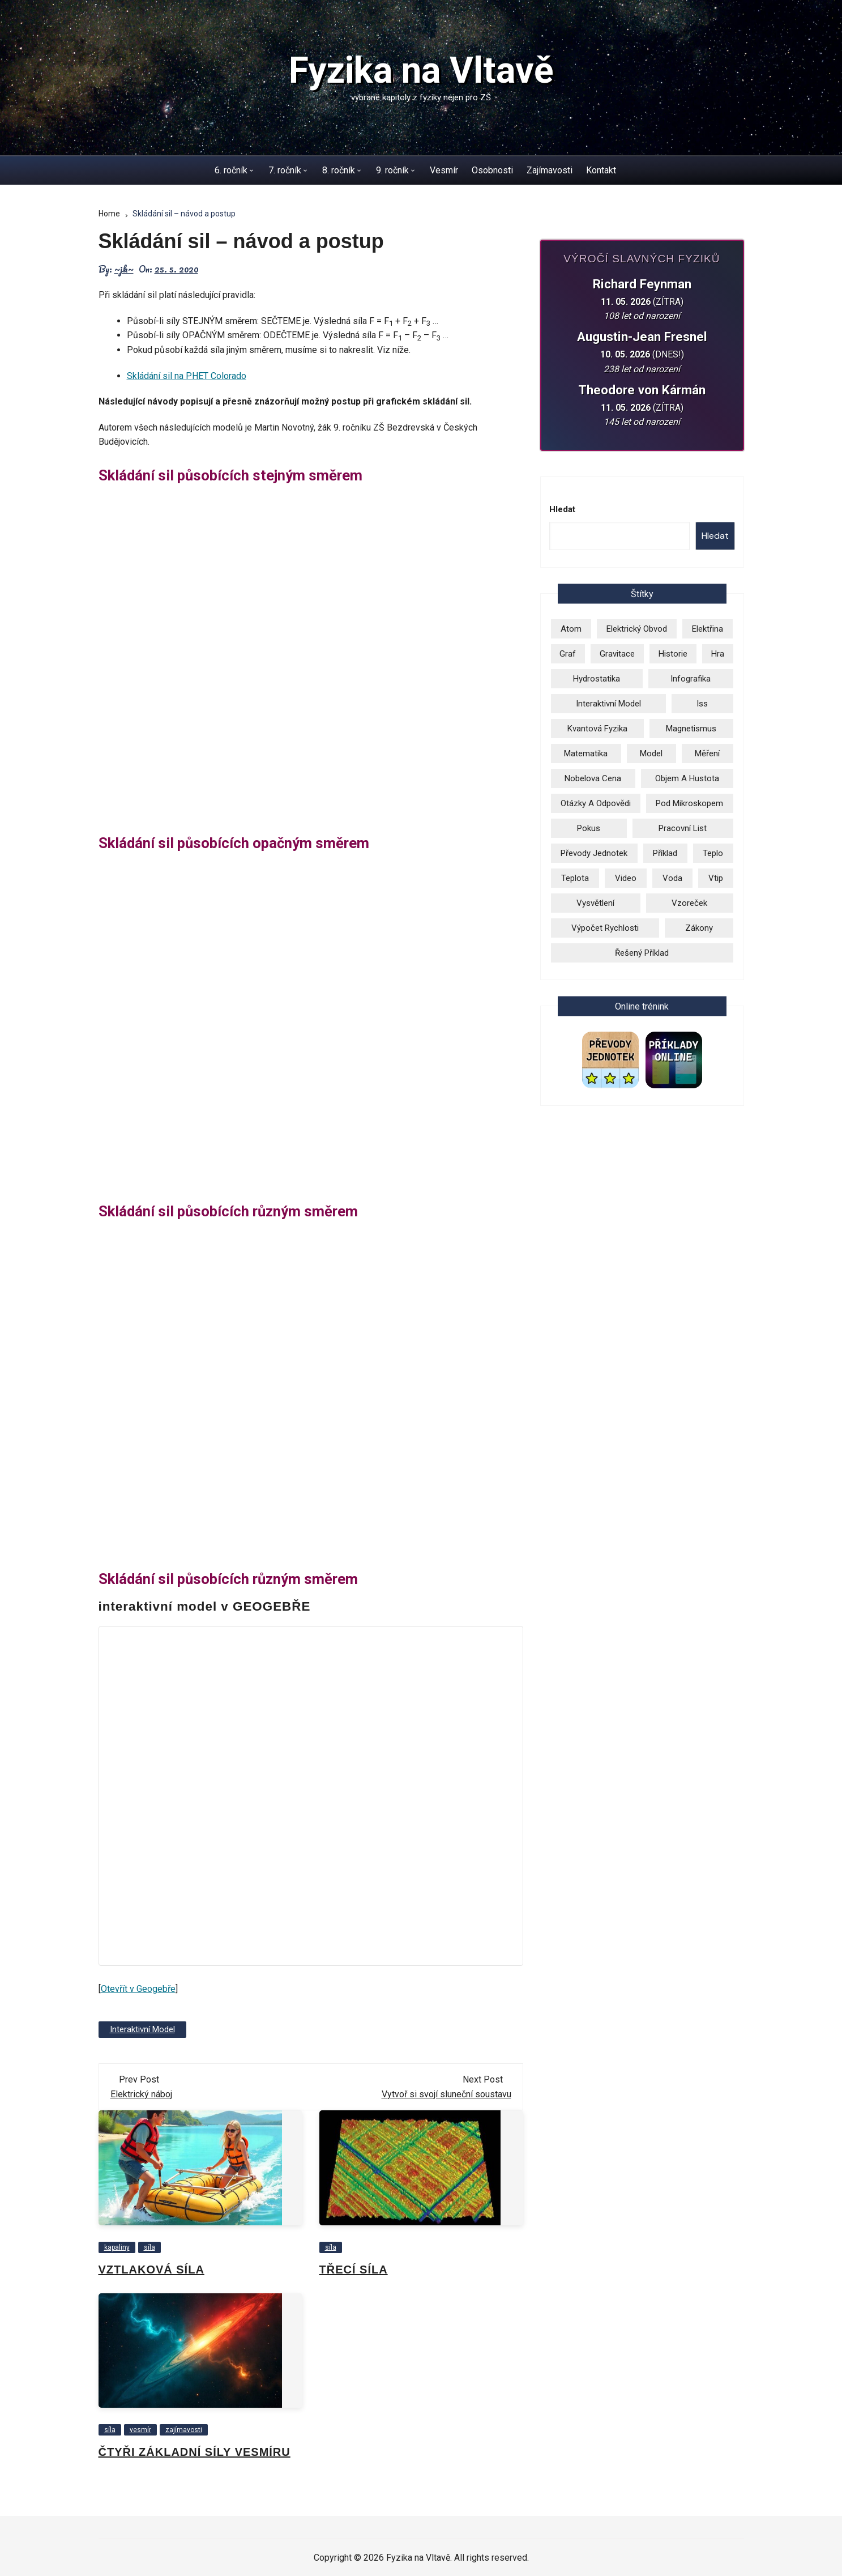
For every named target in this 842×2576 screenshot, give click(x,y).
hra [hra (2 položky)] (717, 654)
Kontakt (601, 170)
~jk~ (124, 269)
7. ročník (284, 170)
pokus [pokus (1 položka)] (588, 828)
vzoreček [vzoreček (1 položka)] (689, 903)
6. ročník (231, 170)
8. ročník (338, 170)
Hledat (562, 509)
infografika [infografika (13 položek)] (690, 679)
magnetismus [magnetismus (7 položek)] (691, 728)
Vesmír (444, 170)
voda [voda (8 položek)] (672, 878)
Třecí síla (353, 2269)
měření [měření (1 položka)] (707, 753)
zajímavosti (183, 2430)
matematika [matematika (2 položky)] (586, 753)
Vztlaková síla (151, 2269)
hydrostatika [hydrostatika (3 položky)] (596, 679)
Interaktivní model (142, 2029)
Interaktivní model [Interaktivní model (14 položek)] (608, 704)
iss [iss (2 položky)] (702, 704)
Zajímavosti (549, 170)
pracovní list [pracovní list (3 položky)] (683, 828)
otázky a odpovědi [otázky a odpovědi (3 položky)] (596, 803)
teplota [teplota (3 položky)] (575, 878)
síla (149, 2247)
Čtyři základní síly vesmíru (194, 2452)
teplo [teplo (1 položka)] (713, 853)
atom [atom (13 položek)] (571, 629)
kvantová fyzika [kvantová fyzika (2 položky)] (597, 728)
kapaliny (117, 2247)
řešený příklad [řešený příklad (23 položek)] (642, 953)
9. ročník (392, 170)
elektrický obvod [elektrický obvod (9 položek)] (636, 629)
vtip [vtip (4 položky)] (715, 878)
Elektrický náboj (141, 2094)
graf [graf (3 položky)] (567, 654)
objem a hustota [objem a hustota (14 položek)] (687, 778)
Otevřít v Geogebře (138, 1988)
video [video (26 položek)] (625, 878)
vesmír (140, 2430)
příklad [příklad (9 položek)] (665, 853)
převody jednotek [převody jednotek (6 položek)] (594, 853)
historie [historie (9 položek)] (673, 654)
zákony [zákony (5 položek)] (699, 928)
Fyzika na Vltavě (421, 70)
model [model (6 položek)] (651, 753)
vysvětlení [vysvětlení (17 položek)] (595, 903)
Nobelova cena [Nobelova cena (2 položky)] (593, 778)
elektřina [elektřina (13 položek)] (707, 629)
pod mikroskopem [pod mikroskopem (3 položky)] (689, 803)
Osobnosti (492, 170)
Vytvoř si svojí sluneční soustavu (446, 2094)
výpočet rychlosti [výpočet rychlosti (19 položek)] (605, 928)
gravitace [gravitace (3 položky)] (617, 654)
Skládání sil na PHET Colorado (186, 376)
